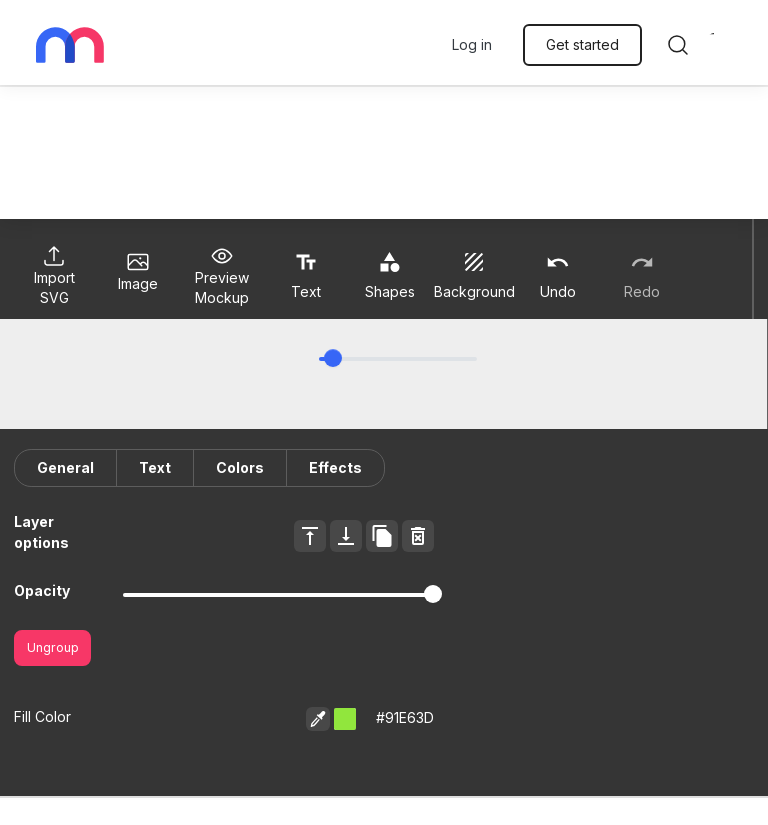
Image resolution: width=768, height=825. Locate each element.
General (65, 467)
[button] (345, 719)
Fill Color (42, 716)
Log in (472, 44)
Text (155, 467)
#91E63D (405, 717)
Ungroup (53, 647)
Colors (240, 467)
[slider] (333, 358)
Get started (582, 44)
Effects (335, 467)
